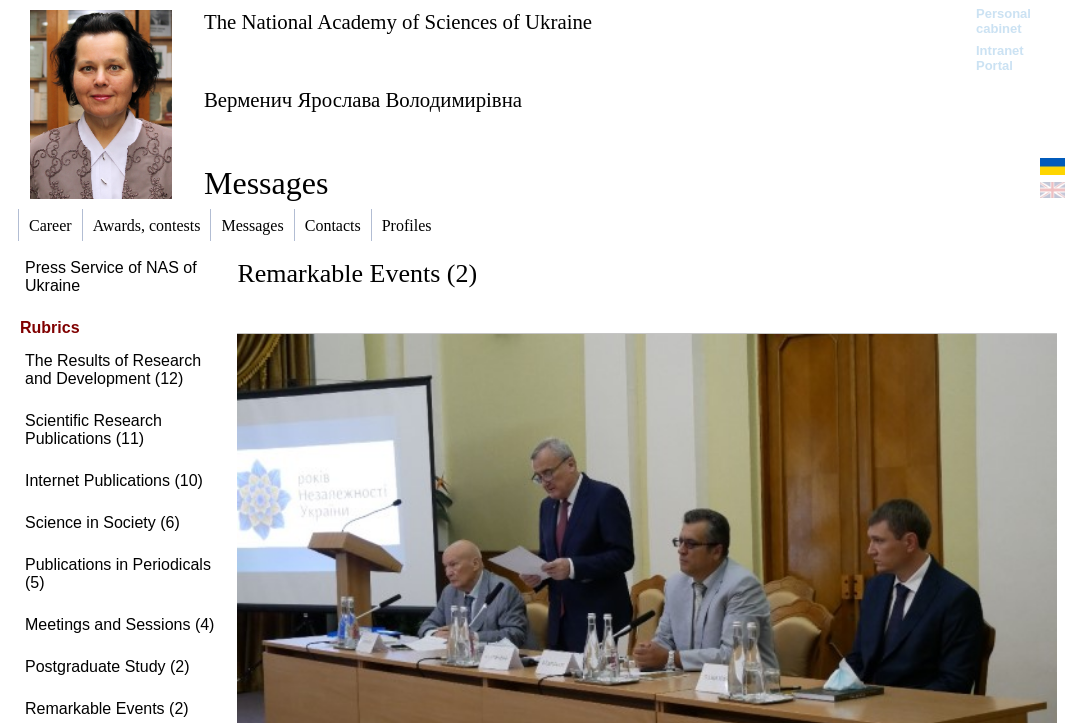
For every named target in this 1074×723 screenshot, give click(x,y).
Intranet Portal (1000, 58)
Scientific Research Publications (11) (93, 429)
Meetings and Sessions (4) (119, 624)
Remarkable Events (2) (107, 708)
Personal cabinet (1003, 21)
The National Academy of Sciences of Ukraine (398, 21)
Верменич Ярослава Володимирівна (363, 99)
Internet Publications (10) (114, 480)
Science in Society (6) (102, 522)
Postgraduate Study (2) (107, 666)
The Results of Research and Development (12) (113, 369)
